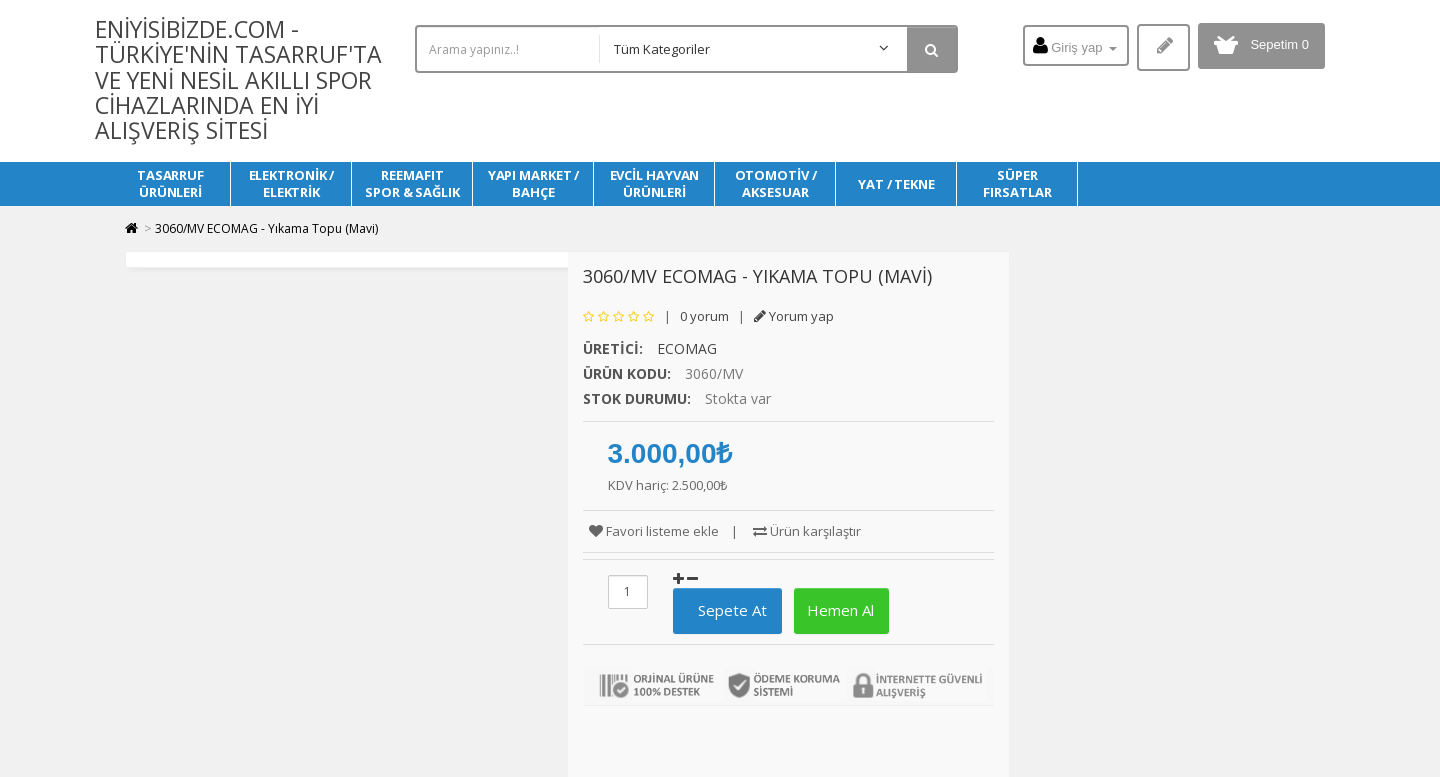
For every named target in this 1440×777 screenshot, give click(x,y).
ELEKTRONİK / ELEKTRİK (292, 183)
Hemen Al (838, 610)
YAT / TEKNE (896, 184)
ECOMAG (687, 348)
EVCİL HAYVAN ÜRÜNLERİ (655, 183)
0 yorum (704, 316)
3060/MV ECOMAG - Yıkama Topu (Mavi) (266, 228)
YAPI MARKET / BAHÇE (534, 183)
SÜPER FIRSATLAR (1017, 183)
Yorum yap (794, 316)
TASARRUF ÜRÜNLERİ (170, 183)
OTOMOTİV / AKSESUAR (776, 183)
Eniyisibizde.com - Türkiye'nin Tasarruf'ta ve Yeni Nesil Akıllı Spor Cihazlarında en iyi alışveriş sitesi (238, 79)
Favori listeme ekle (654, 531)
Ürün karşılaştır (807, 531)
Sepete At (724, 610)
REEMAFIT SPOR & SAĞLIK (412, 183)
